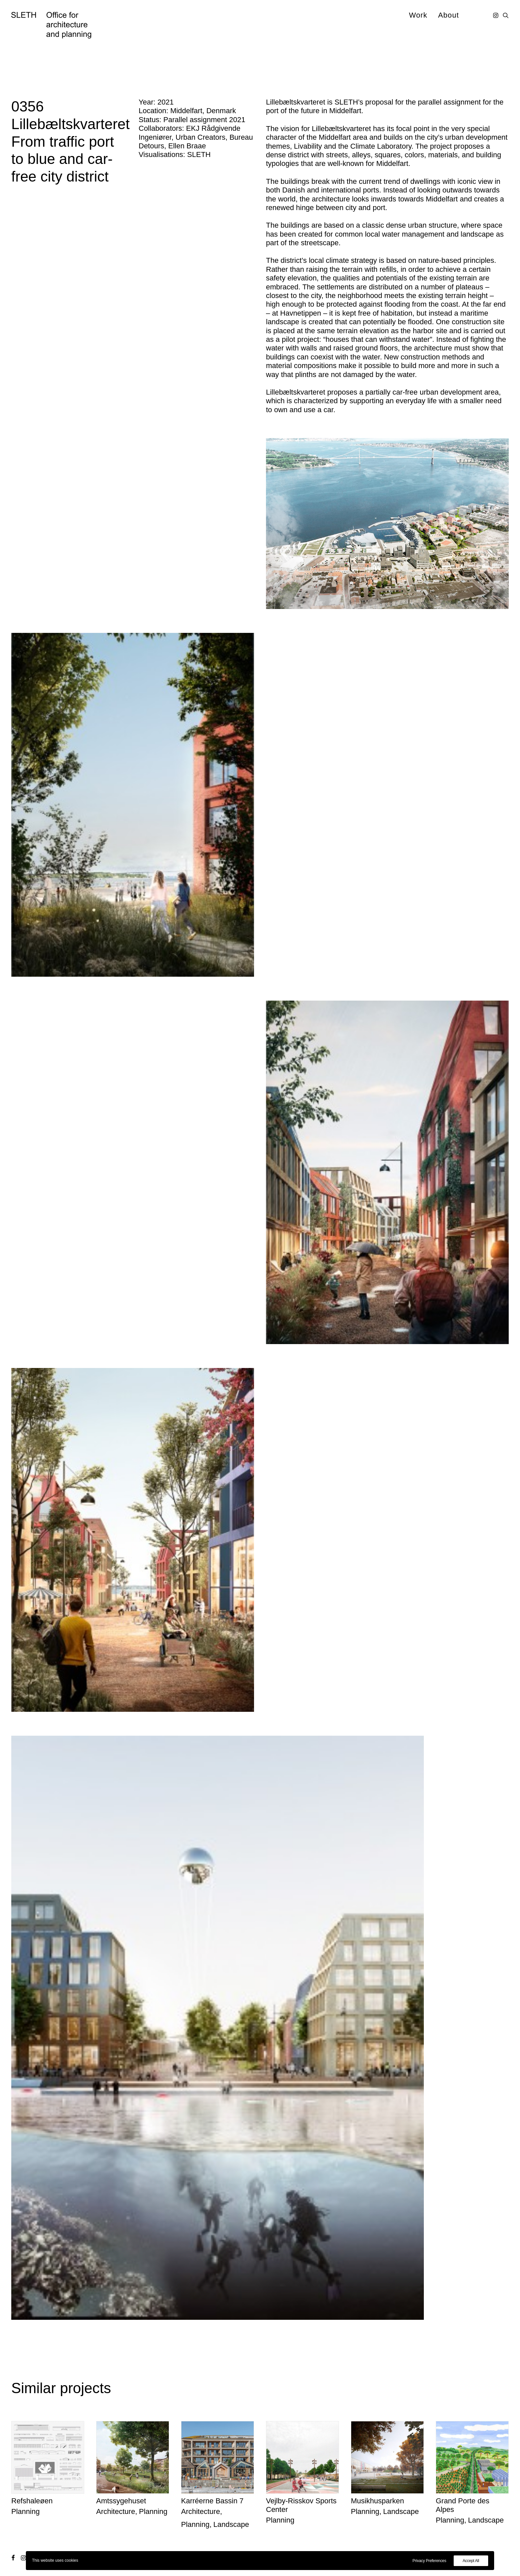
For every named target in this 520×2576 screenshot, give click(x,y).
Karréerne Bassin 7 (212, 2501)
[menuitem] (418, 15)
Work (418, 15)
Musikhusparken (377, 2501)
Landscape (231, 2524)
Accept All (471, 2560)
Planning (25, 2511)
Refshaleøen (32, 2501)
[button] (496, 15)
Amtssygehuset (121, 2501)
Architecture (115, 2511)
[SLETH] (51, 25)
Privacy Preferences (429, 2560)
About (448, 15)
